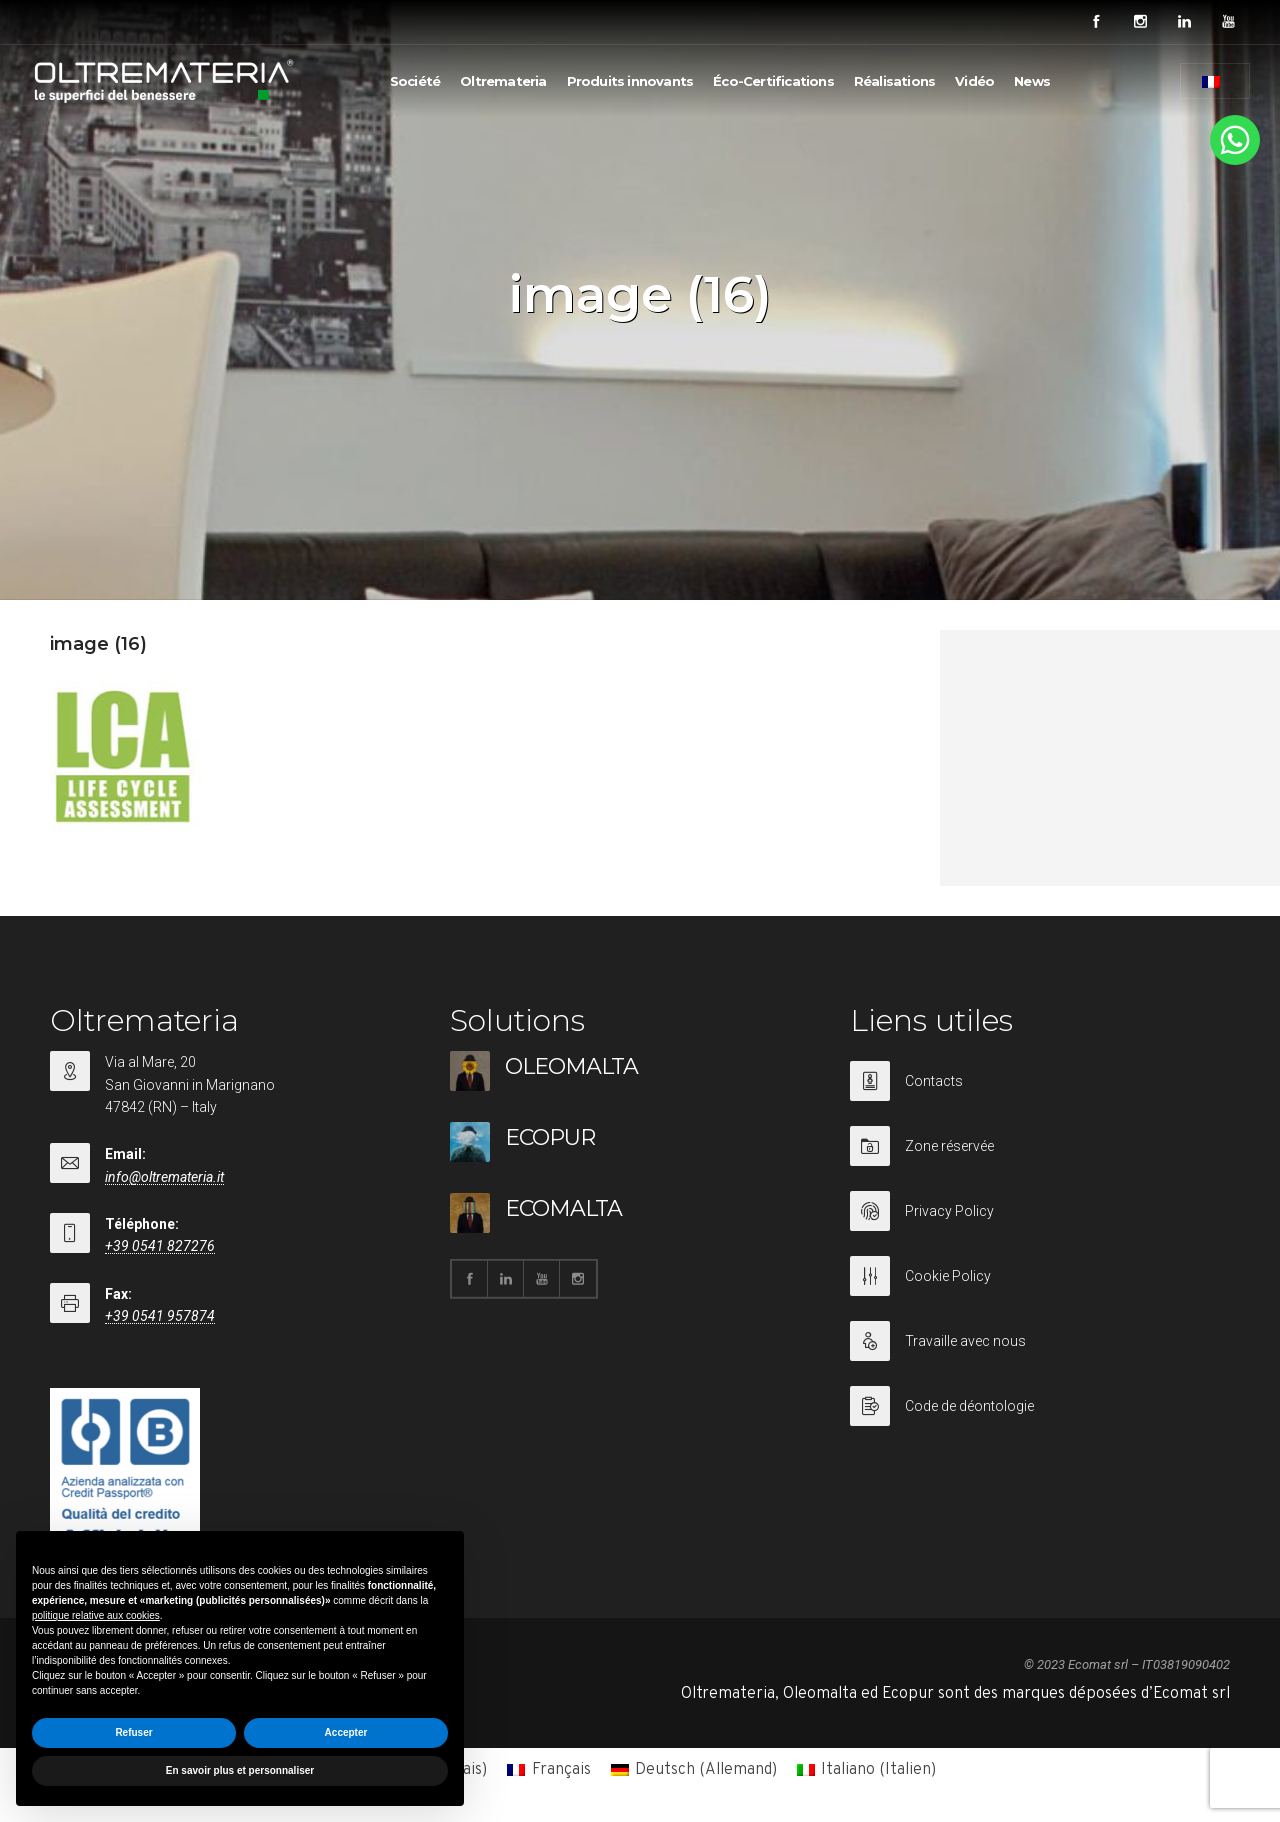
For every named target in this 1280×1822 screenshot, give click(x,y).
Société (415, 81)
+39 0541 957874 (160, 1316)
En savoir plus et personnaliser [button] (240, 1770)
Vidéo (974, 81)
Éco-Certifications (773, 81)
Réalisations (894, 81)
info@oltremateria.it (164, 1177)
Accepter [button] (346, 1732)
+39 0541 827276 (160, 1246)
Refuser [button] (133, 1732)
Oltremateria (503, 81)
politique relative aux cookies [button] (96, 1615)
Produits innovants (630, 81)
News (1032, 81)
